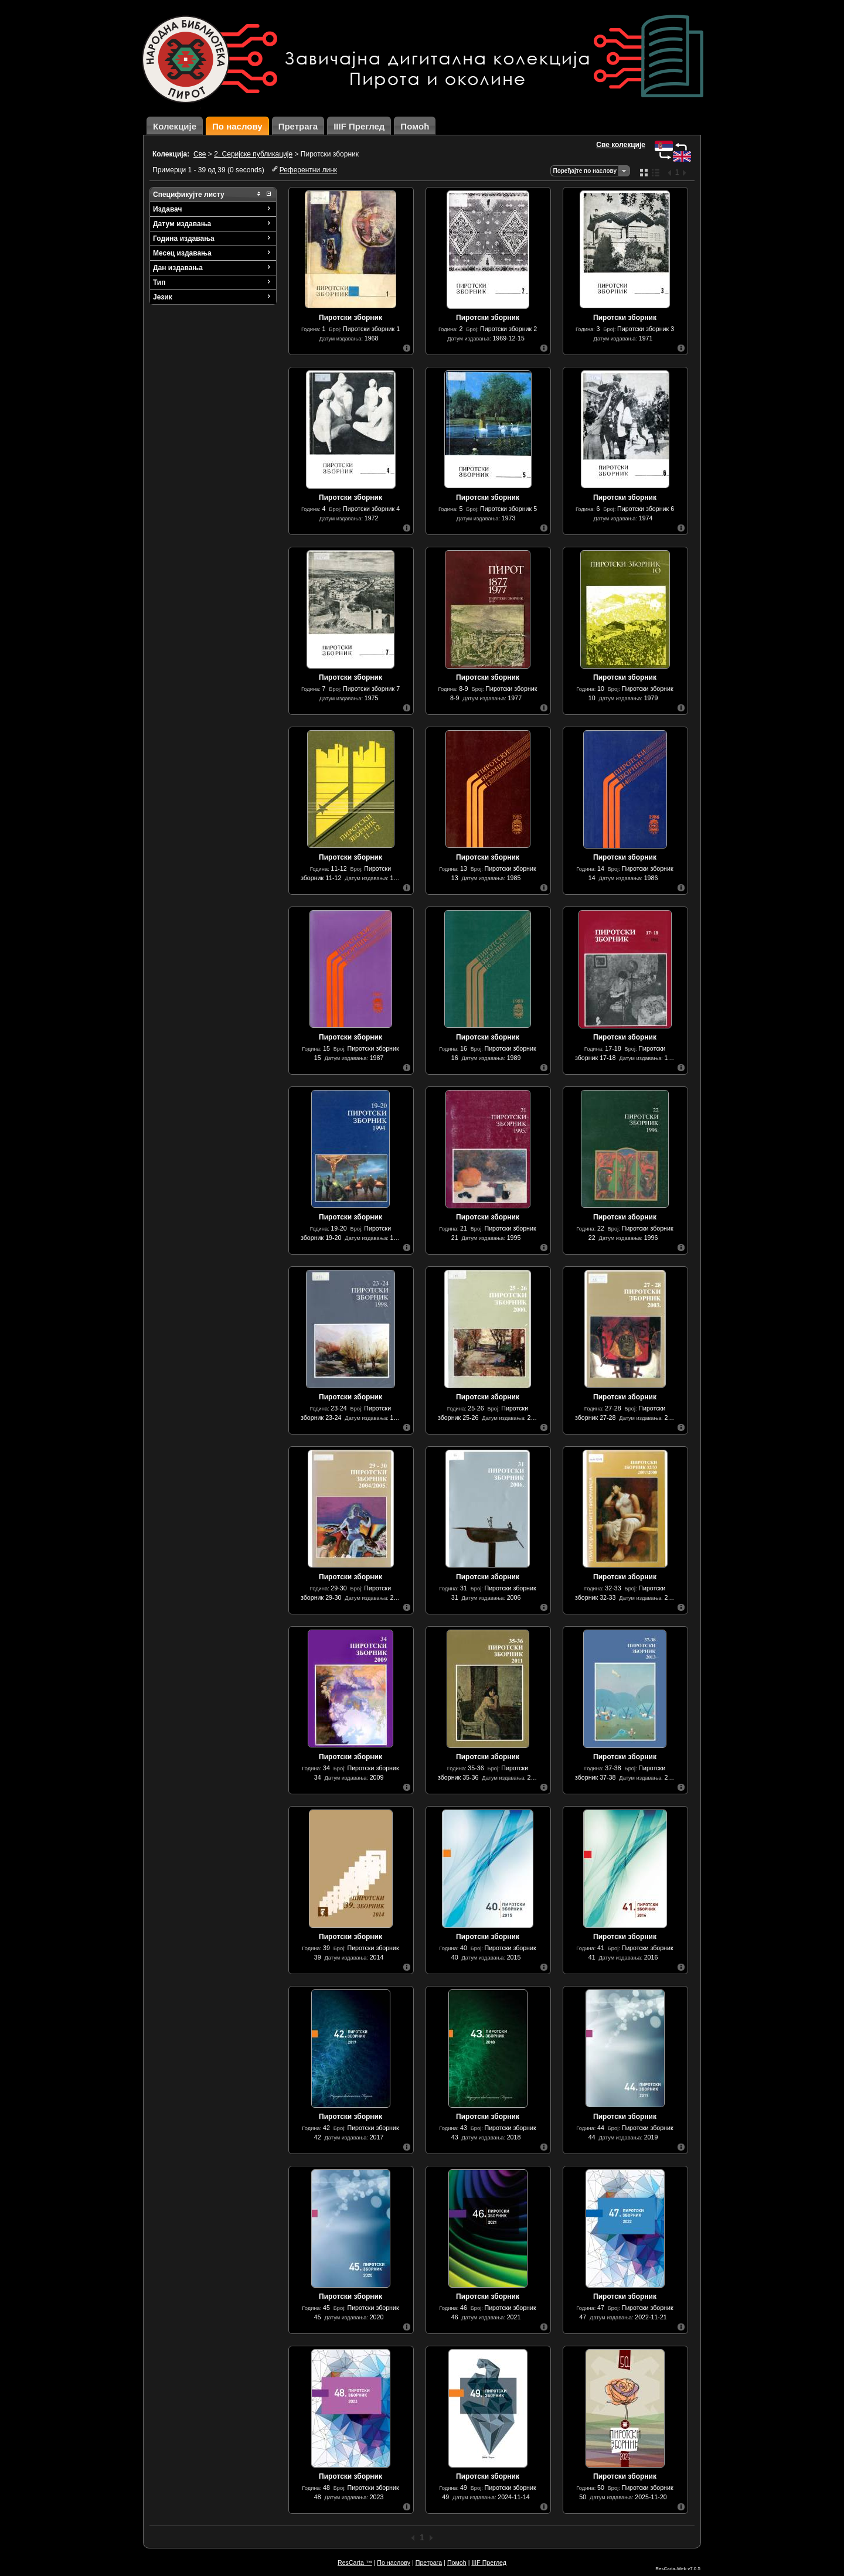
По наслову (237, 126)
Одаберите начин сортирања (623, 171)
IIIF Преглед (358, 126)
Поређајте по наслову (585, 171)
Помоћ (414, 126)
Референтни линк (308, 170)
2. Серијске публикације (253, 154)
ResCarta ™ (355, 2562)
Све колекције (620, 145)
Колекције (174, 126)
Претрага (298, 126)
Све (199, 154)
